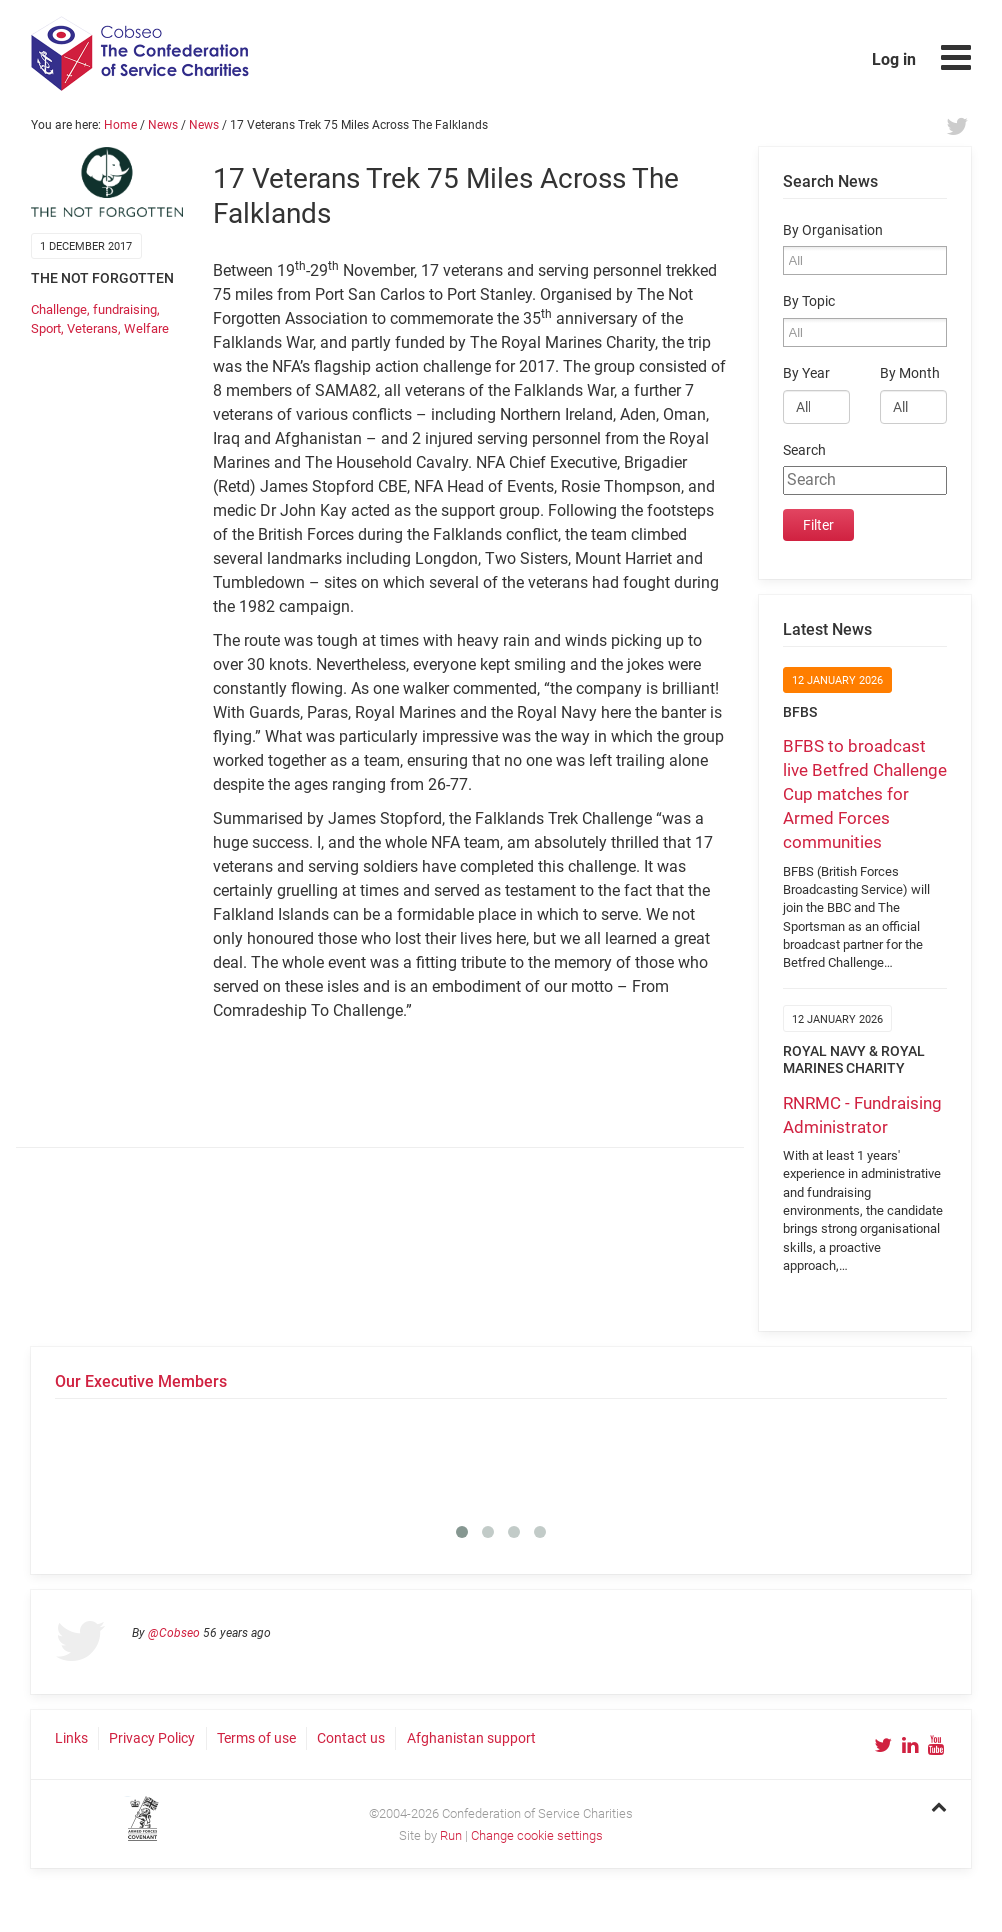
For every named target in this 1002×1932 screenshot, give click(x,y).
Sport (46, 328)
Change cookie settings (537, 1835)
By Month (910, 373)
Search (804, 450)
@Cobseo (174, 1633)
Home (120, 125)
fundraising (125, 309)
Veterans (92, 328)
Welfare (146, 328)
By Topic (809, 301)
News (163, 125)
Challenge (59, 309)
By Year (806, 373)
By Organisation (833, 230)
